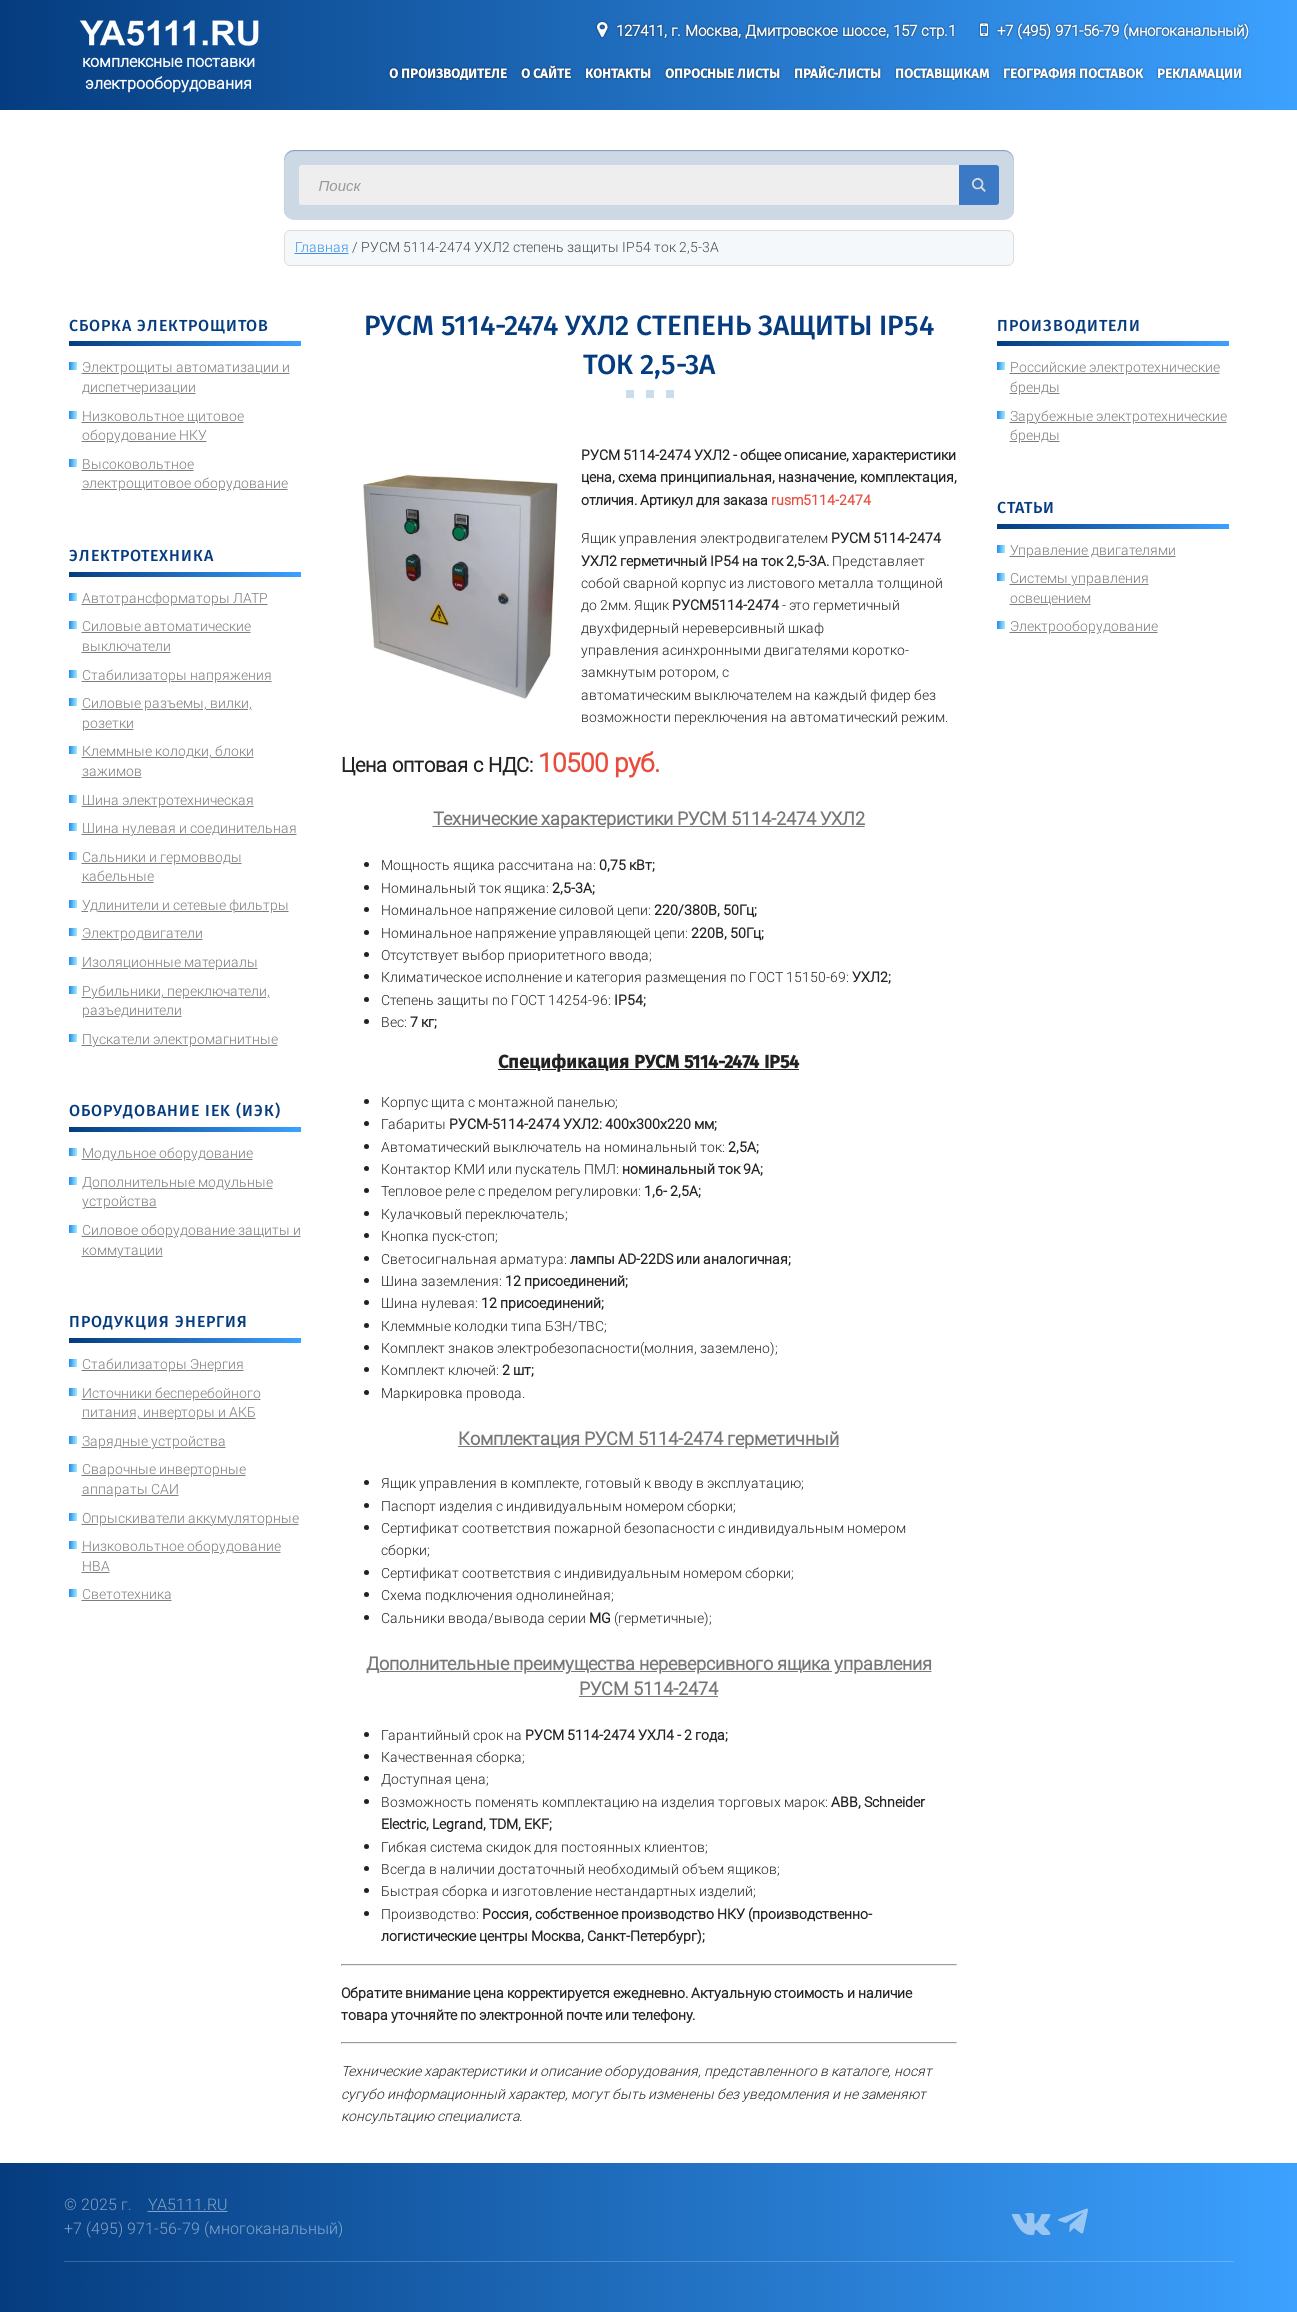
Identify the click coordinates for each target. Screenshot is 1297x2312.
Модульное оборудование (167, 1153)
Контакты (618, 73)
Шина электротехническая (168, 800)
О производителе (448, 73)
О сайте (546, 73)
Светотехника (127, 1594)
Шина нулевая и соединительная (189, 828)
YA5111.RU (188, 2204)
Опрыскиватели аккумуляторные (190, 1518)
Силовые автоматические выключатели (166, 636)
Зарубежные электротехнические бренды (1118, 426)
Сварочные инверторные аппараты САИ (164, 1479)
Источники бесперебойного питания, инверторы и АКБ (171, 1403)
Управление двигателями (1093, 550)
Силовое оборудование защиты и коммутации (191, 1240)
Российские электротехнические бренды (1115, 377)
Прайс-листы (837, 73)
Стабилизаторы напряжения (177, 675)
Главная (322, 247)
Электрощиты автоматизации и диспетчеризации (186, 377)
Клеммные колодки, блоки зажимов (168, 761)
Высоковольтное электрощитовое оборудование (185, 474)
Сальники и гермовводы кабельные (162, 867)
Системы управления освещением (1079, 588)
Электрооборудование (1084, 626)
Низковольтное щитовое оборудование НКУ (163, 426)
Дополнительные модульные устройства (177, 1192)
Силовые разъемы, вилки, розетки (167, 713)
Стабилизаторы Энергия (163, 1364)
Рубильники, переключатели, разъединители (176, 1001)
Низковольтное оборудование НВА (181, 1556)
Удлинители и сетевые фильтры (185, 905)
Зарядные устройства (154, 1441)
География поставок (1073, 73)
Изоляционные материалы (170, 962)
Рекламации (1199, 73)
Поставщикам (942, 73)
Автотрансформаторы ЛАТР (175, 598)
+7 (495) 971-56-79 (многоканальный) (1123, 31)
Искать (979, 185)
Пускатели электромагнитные (180, 1039)
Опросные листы (722, 73)
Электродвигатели (142, 933)
